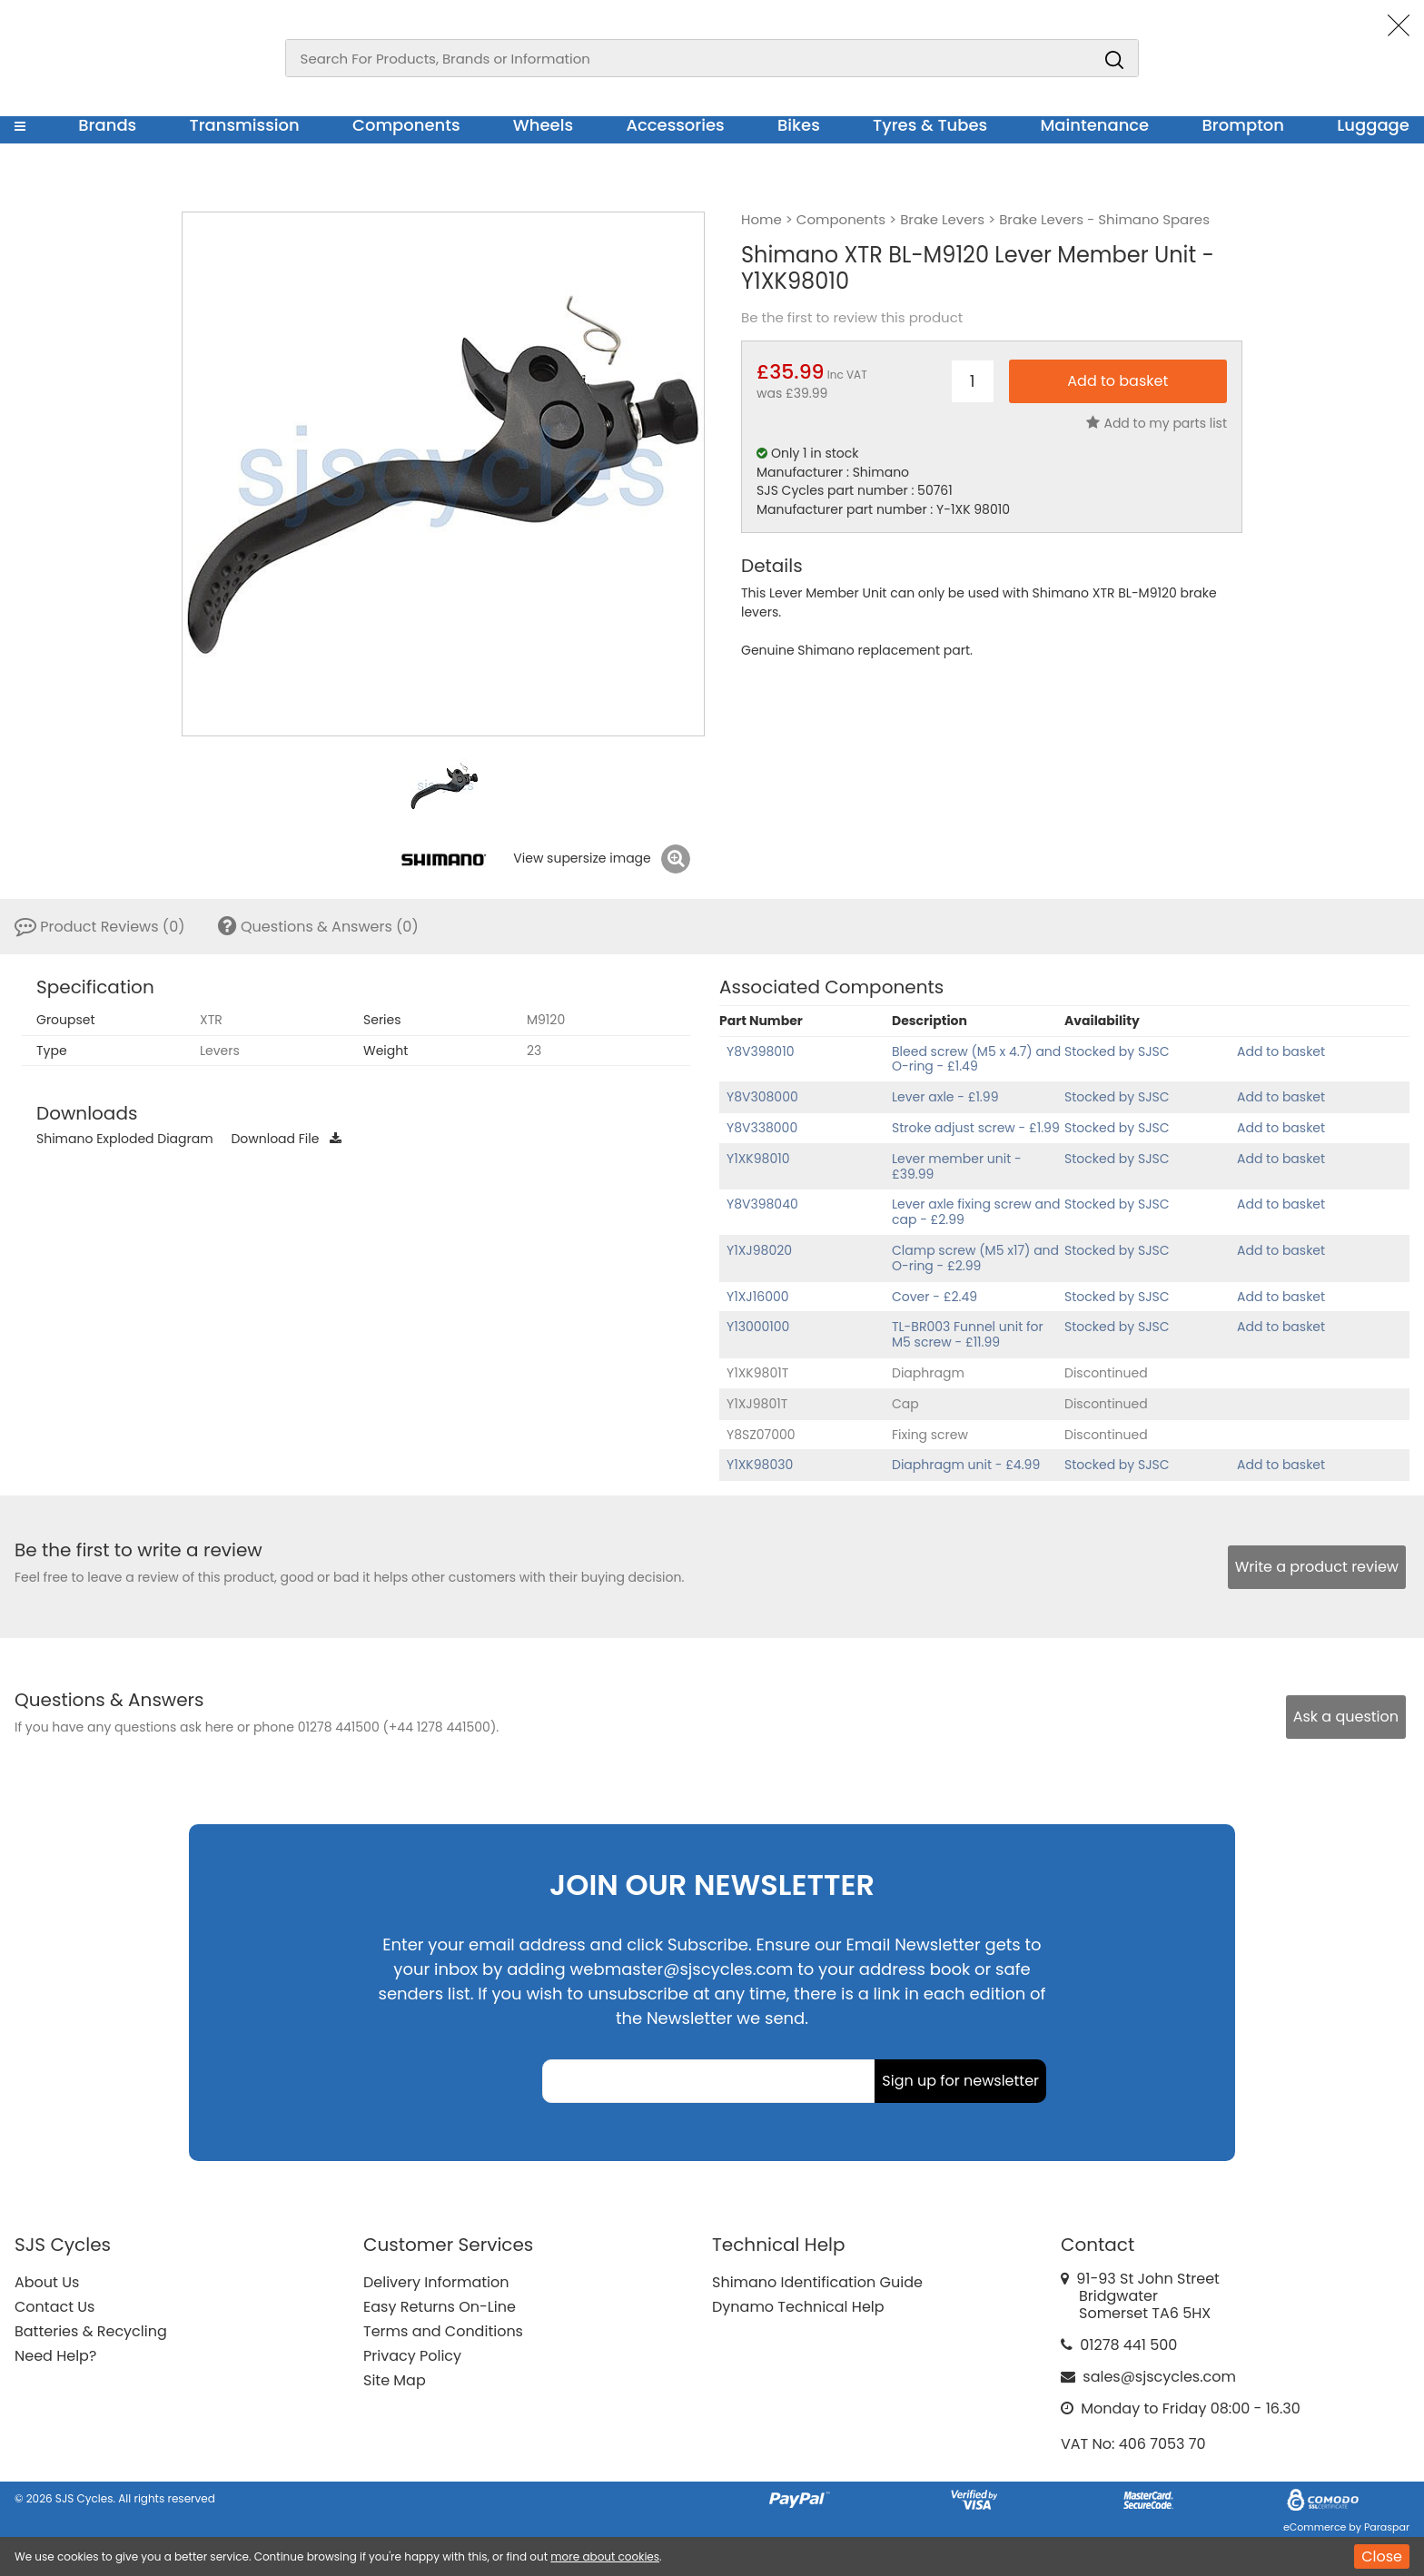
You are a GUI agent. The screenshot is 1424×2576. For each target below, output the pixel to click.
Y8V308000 (762, 1097)
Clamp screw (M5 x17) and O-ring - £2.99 (975, 1258)
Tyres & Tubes (930, 125)
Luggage (1373, 125)
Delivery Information (436, 2282)
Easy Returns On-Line (439, 2306)
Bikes (798, 125)
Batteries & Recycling (91, 2331)
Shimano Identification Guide (817, 2282)
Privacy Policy (412, 2355)
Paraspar (1386, 2527)
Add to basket (1281, 1051)
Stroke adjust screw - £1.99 (976, 1128)
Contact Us (54, 2306)
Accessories (675, 125)
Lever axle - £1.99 (945, 1097)
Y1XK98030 (760, 1465)
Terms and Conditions (443, 2331)
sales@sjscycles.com (1159, 2376)
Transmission (245, 125)
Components (406, 125)
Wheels (543, 125)
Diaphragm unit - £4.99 (966, 1465)
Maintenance (1094, 125)
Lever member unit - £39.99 (957, 1166)
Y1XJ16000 (758, 1297)
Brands (107, 125)
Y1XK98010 (758, 1159)
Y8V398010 (760, 1051)
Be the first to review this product (852, 318)
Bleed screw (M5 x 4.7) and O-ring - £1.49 (976, 1059)
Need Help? (55, 2355)
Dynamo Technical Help (798, 2306)
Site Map (394, 2380)
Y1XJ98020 (759, 1250)
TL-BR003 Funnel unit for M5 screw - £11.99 (967, 1334)
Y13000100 (758, 1327)
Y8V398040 (762, 1204)
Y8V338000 (762, 1128)
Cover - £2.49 (934, 1297)
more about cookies (604, 2556)
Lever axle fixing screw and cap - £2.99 (976, 1212)
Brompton (1243, 125)
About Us (47, 2282)
